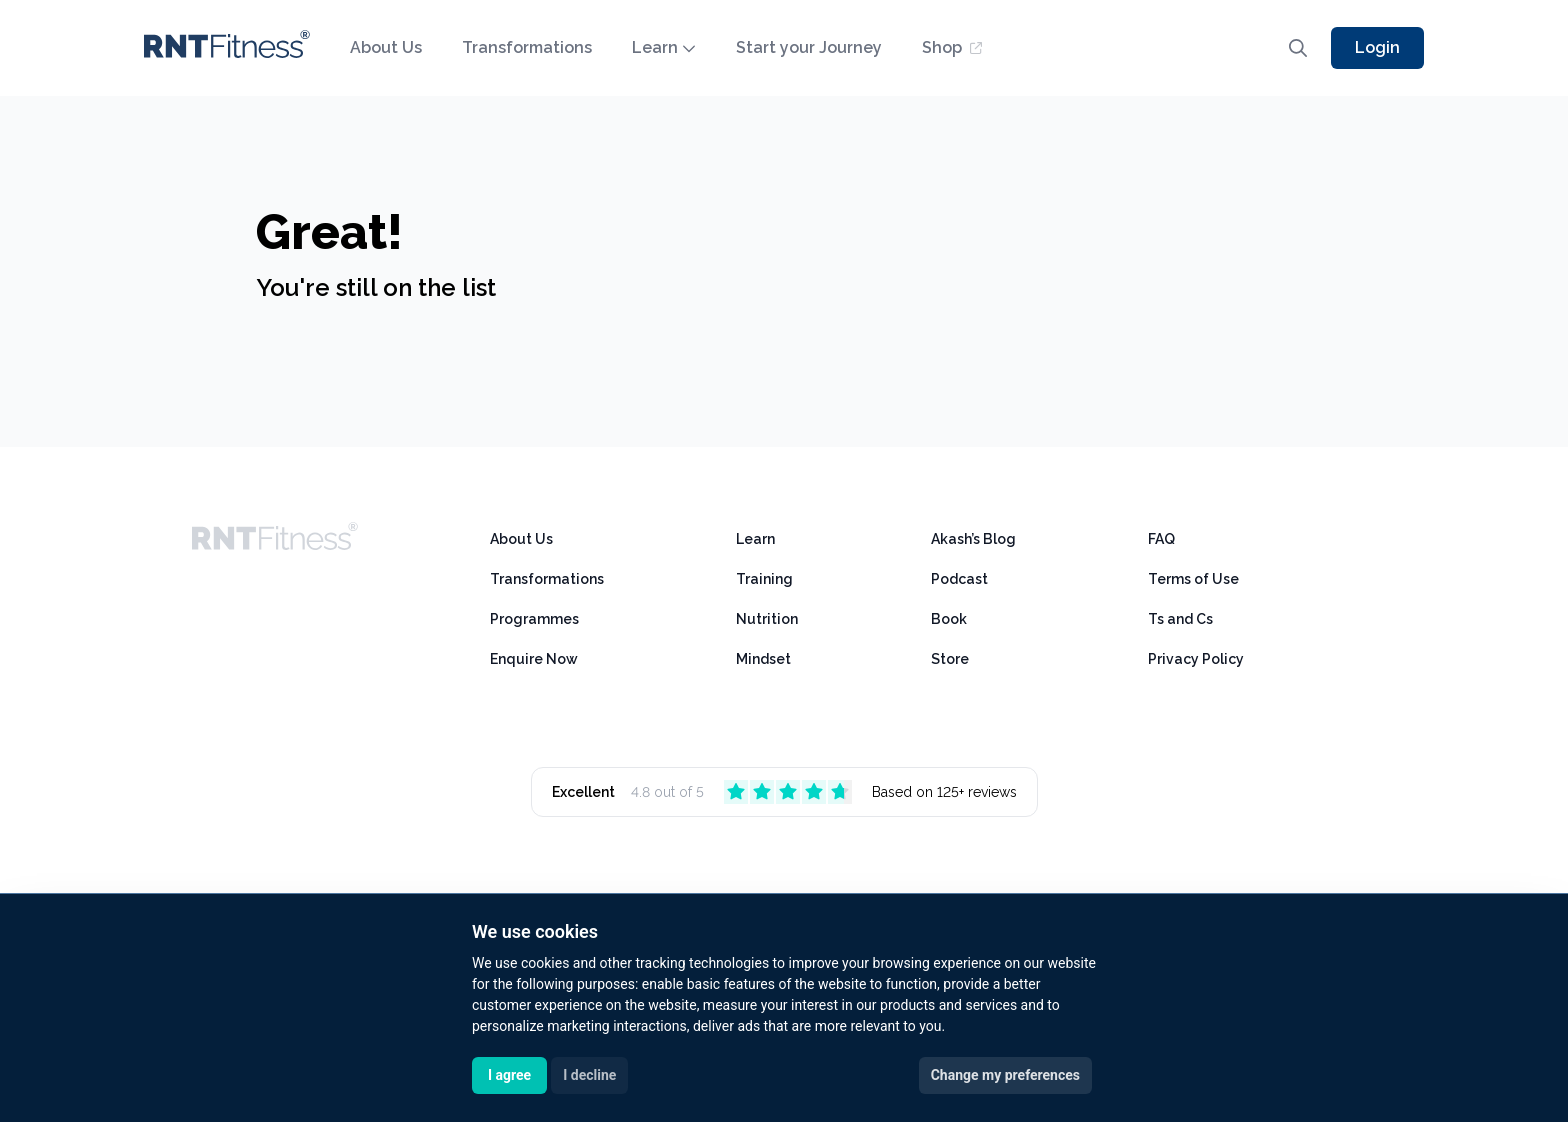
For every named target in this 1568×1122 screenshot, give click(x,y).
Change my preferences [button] (1005, 1075)
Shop (952, 47)
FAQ (1161, 539)
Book (949, 619)
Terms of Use (1193, 579)
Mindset (763, 659)
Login (1377, 47)
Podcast (959, 579)
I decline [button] (589, 1075)
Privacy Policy (1196, 659)
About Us (386, 47)
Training (764, 579)
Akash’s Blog (973, 539)
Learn (664, 47)
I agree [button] (509, 1075)
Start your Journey (809, 47)
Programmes (534, 619)
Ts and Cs (1180, 619)
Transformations (527, 47)
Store (950, 659)
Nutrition (767, 619)
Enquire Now (534, 659)
